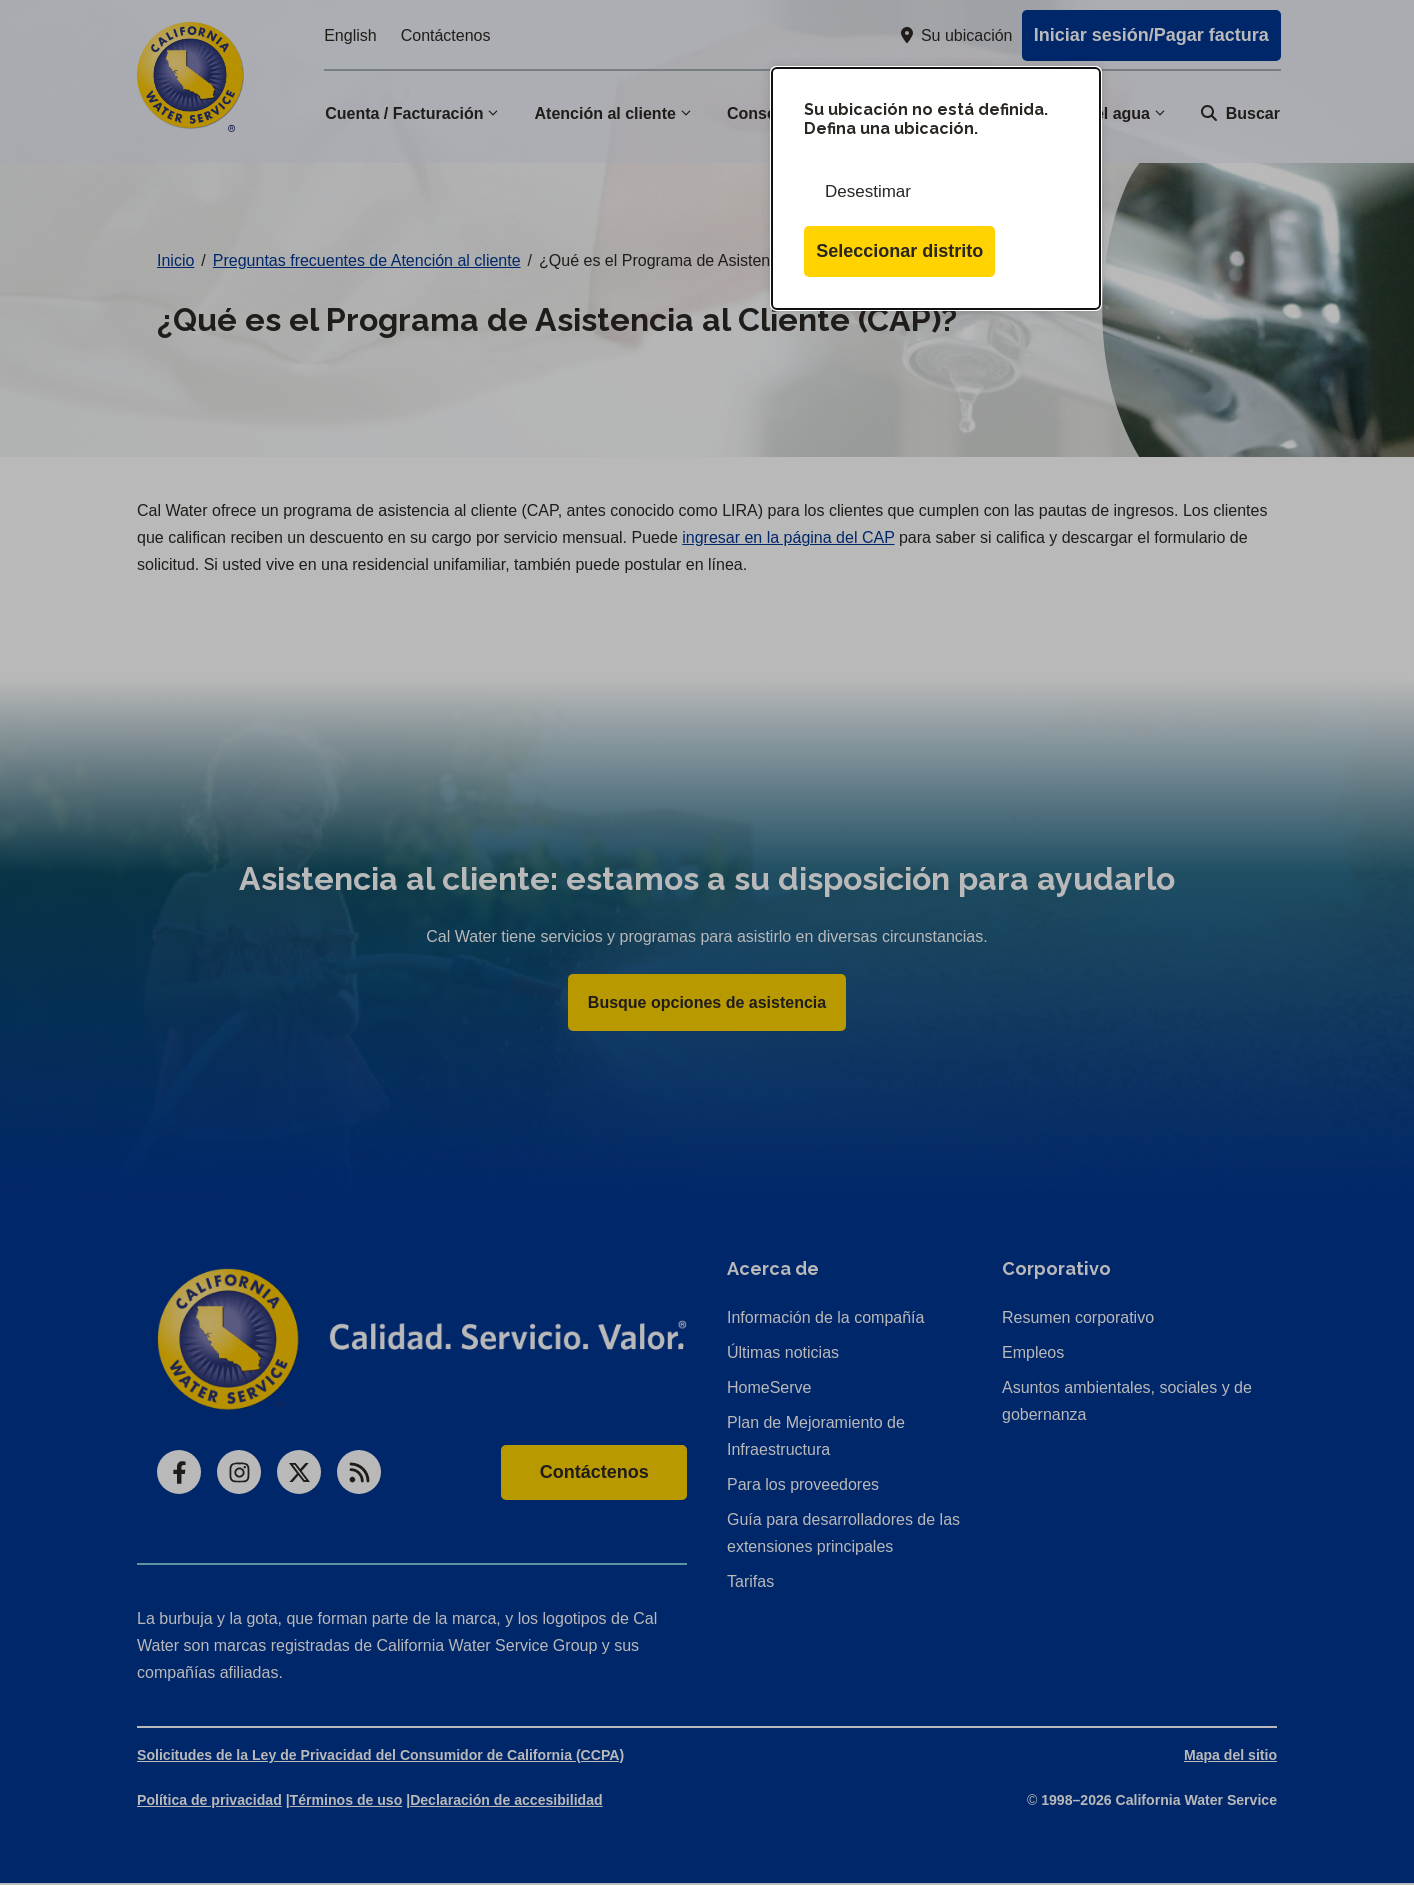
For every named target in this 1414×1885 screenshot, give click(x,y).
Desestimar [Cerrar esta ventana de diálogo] (868, 191)
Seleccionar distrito (899, 251)
